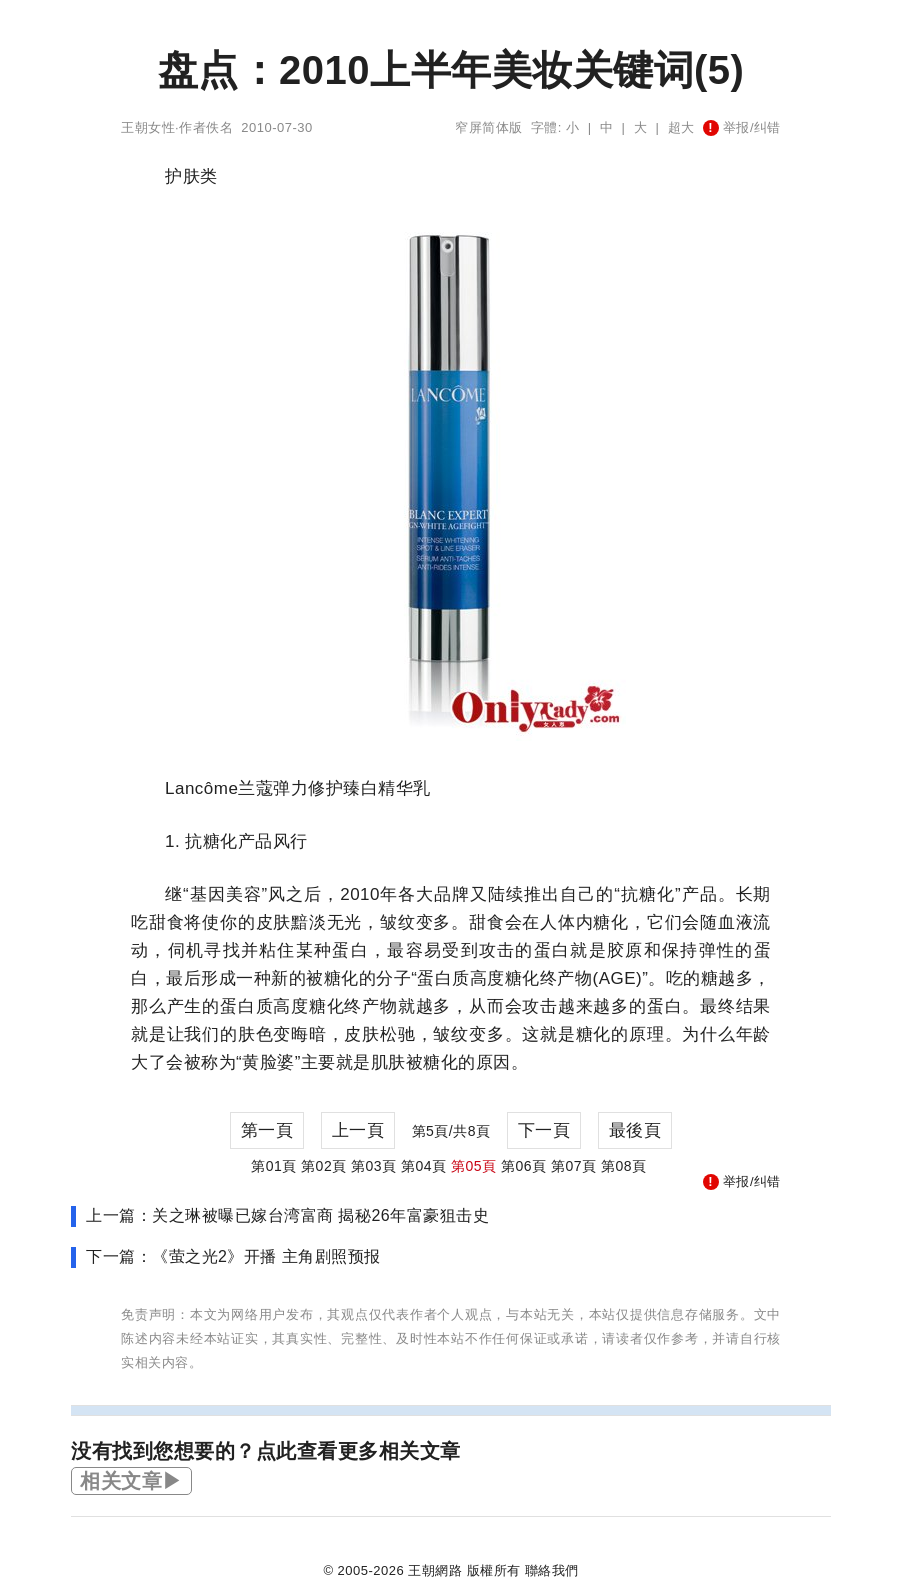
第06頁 (524, 1166)
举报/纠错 (742, 127)
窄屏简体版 (489, 127)
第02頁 (324, 1166)
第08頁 (624, 1166)
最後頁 (635, 1130)
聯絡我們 (552, 1570)
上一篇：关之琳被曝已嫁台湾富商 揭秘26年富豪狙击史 (287, 1215)
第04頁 (424, 1166)
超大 (681, 127)
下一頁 (544, 1130)
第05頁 (474, 1166)
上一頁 (358, 1130)
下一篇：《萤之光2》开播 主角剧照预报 (233, 1256)
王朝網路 (435, 1570)
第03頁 (374, 1166)
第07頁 (574, 1166)
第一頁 (267, 1130)
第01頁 (274, 1166)
